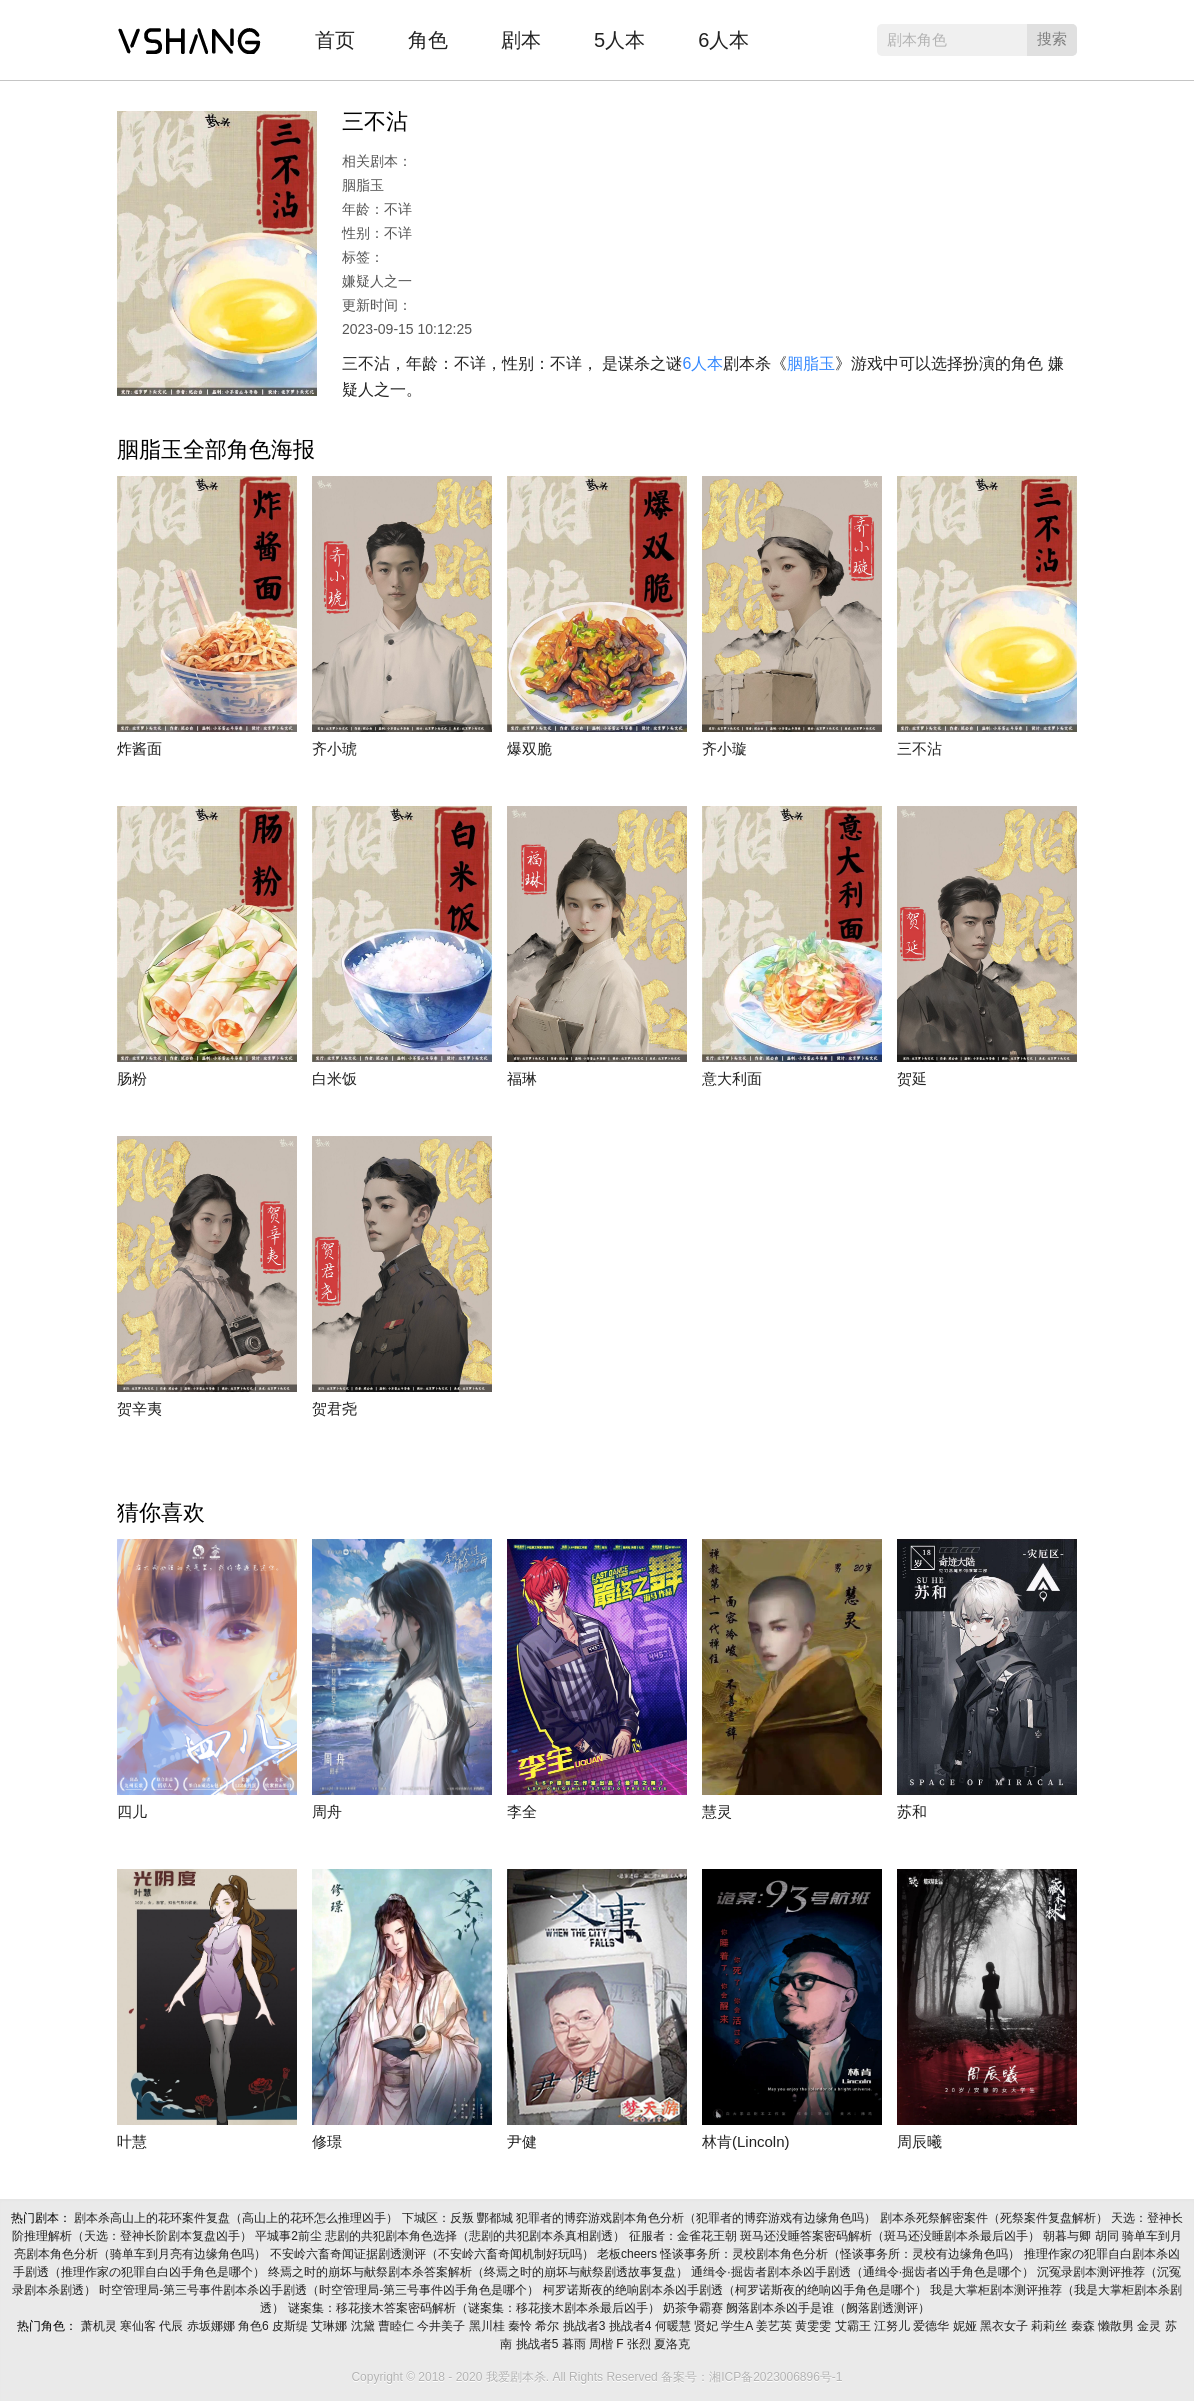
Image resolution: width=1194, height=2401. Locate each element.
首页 (335, 40)
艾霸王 (854, 2326)
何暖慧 (674, 2326)
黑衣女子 (1005, 2326)
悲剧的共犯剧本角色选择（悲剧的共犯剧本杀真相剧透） (476, 2236)
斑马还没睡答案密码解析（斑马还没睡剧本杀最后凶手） (891, 2236)
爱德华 (932, 2326)
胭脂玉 (811, 363)
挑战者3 (586, 2326)
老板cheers (628, 2254)
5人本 (619, 40)
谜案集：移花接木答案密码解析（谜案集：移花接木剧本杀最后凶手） (475, 2308)
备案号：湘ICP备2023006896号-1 (751, 2377)
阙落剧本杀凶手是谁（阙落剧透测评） (829, 2308)
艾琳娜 (330, 2326)
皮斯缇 (291, 2326)
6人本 (723, 40)
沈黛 (364, 2326)
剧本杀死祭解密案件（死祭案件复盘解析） (995, 2218)
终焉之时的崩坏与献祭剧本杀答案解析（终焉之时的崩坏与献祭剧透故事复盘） (479, 2272)
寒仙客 (139, 2326)
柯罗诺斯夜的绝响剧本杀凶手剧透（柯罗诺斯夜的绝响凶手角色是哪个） (736, 2290)
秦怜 (521, 2326)
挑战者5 (539, 2344)
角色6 (255, 2326)
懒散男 (1117, 2326)
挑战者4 (632, 2326)
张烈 (640, 2344)
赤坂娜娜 (212, 2326)
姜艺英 (775, 2326)
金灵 (1150, 2326)
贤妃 (707, 2326)
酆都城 (496, 2218)
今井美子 (442, 2326)
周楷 (602, 2344)
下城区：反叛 (439, 2218)
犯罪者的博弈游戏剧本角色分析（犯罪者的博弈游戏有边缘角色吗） (697, 2218)
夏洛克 (673, 2344)
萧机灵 (100, 2326)
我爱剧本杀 (189, 35)
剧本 (521, 40)
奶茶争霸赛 (694, 2308)
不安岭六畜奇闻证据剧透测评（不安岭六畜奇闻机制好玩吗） (433, 2254)
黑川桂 (488, 2326)
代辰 (172, 2326)
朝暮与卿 (1068, 2236)
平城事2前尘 (290, 2236)
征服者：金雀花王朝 (684, 2236)
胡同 (1108, 2236)
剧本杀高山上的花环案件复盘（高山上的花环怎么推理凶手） (237, 2218)
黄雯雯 (814, 2326)
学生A (738, 2326)
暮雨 (575, 2344)
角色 (428, 40)
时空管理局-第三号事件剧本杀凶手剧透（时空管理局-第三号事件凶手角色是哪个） (320, 2290)
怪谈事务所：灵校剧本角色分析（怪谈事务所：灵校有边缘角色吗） (841, 2254)
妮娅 (966, 2326)
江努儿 (893, 2326)
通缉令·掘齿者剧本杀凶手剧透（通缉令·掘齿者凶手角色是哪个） (864, 2272)
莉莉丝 (1050, 2326)
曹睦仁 (397, 2326)
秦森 (1084, 2326)
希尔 (548, 2326)
